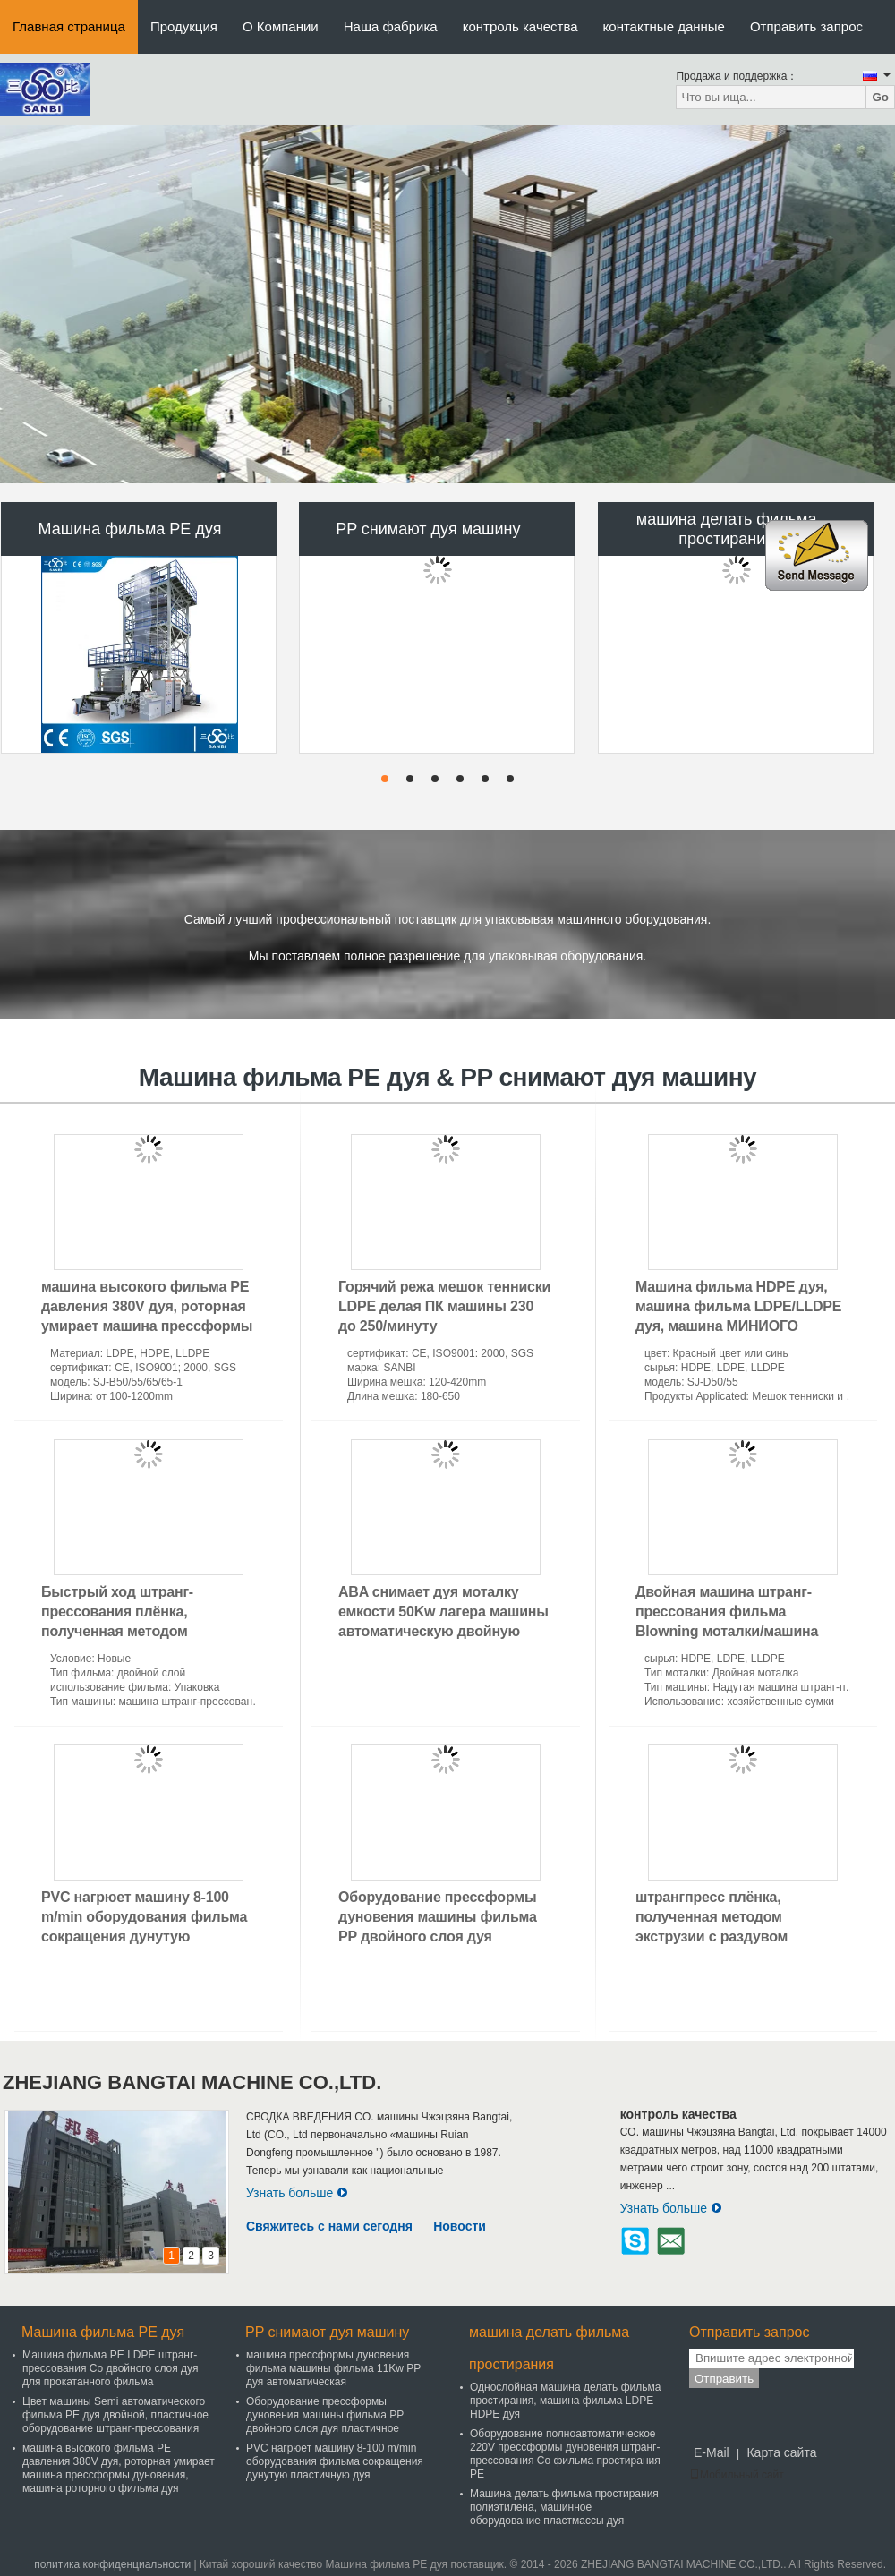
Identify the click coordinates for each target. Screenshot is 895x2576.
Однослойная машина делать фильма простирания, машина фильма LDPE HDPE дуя (565, 2400)
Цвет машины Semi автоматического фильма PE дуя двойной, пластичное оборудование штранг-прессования (115, 2415)
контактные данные (664, 26)
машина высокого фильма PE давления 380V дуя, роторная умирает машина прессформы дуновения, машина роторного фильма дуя (147, 1326)
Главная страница (69, 26)
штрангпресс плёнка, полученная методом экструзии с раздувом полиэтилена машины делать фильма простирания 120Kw (737, 1936)
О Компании (281, 26)
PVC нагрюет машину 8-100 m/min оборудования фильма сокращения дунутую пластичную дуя (334, 2461)
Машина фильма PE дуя (130, 529)
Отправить (724, 2378)
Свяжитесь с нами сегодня (329, 2226)
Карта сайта (781, 2452)
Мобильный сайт (736, 2475)
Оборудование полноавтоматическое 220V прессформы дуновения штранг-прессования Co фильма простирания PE (565, 2453)
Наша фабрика (391, 26)
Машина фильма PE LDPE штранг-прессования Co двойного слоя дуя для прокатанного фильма (110, 2368)
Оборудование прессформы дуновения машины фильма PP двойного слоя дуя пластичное (325, 2415)
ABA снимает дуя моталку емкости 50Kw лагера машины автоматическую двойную (443, 1611)
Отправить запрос (806, 26)
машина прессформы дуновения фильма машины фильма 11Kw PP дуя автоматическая (333, 2368)
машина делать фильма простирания (726, 529)
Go (880, 97)
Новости (459, 2226)
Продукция (183, 26)
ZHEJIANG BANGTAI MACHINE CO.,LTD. (192, 2082)
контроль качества (520, 26)
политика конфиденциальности (112, 2564)
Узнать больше (297, 2193)
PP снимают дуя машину (428, 529)
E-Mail (711, 2452)
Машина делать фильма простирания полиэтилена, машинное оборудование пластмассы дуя (564, 2507)
